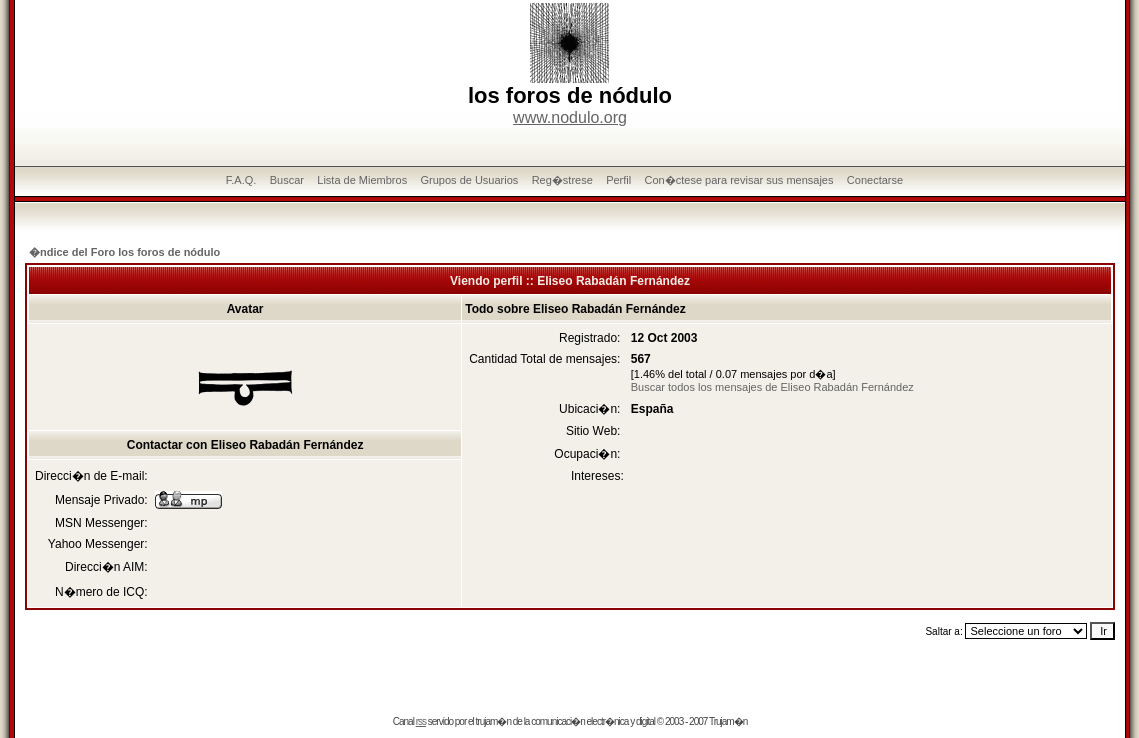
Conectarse (875, 180)
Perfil (618, 180)
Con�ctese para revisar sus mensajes (739, 180)
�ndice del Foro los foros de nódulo (124, 252)
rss (421, 721)
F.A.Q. (241, 180)
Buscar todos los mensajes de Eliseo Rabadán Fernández (772, 387)
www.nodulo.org (570, 117)
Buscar (287, 180)
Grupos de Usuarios (470, 180)
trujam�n (493, 721)
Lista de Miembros (362, 180)
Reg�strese (562, 180)
